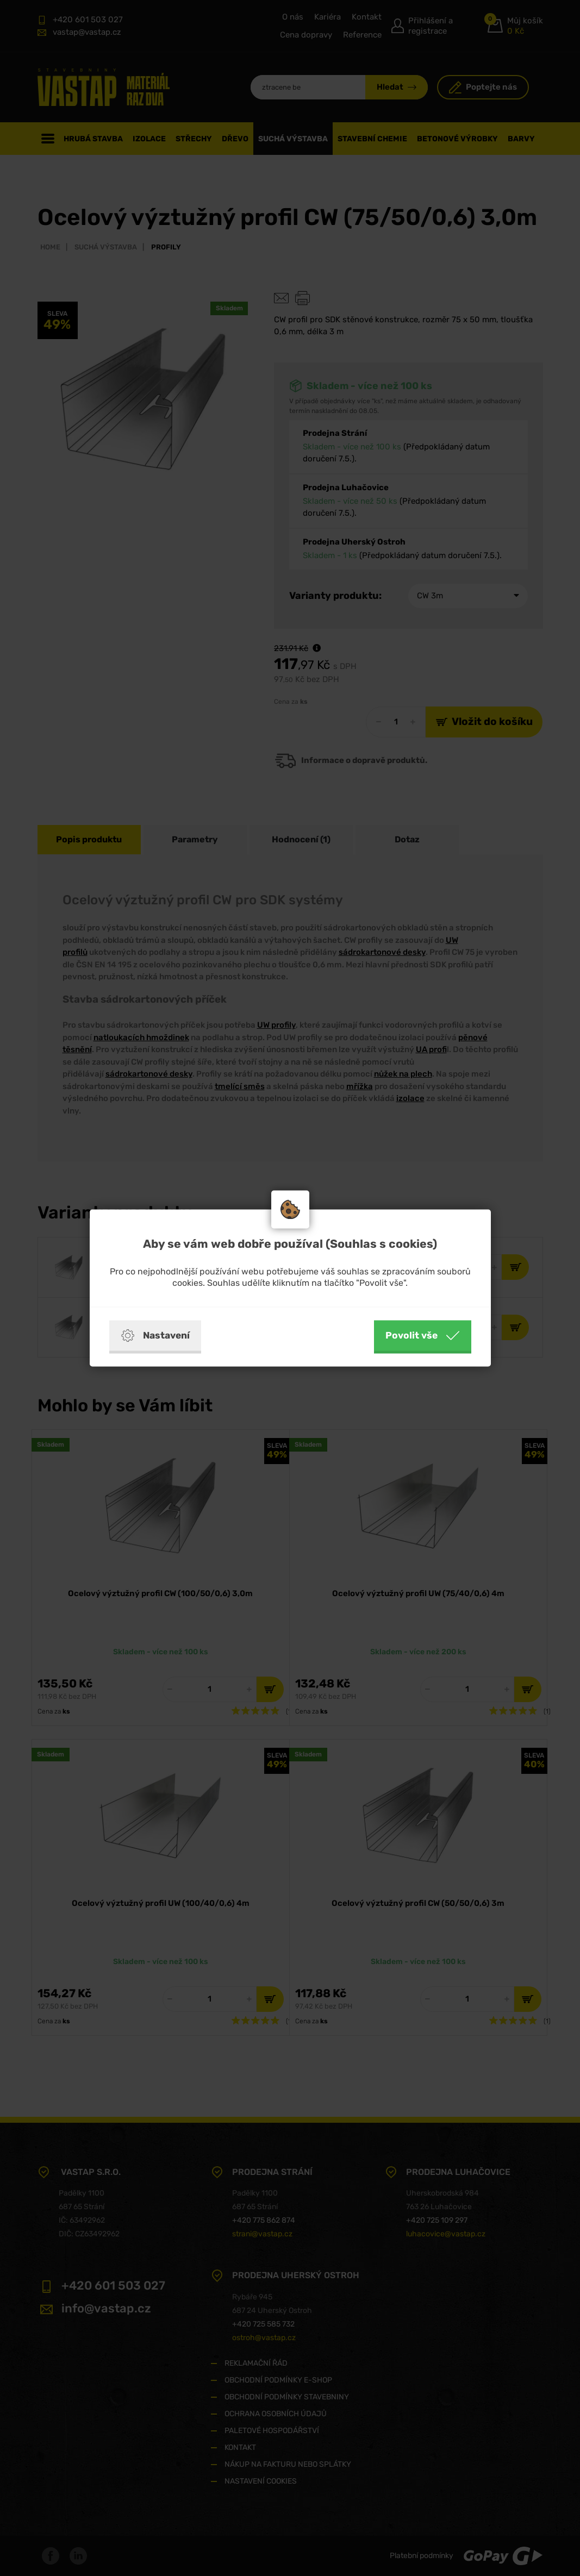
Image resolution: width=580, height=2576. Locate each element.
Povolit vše (422, 1336)
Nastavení (155, 1336)
